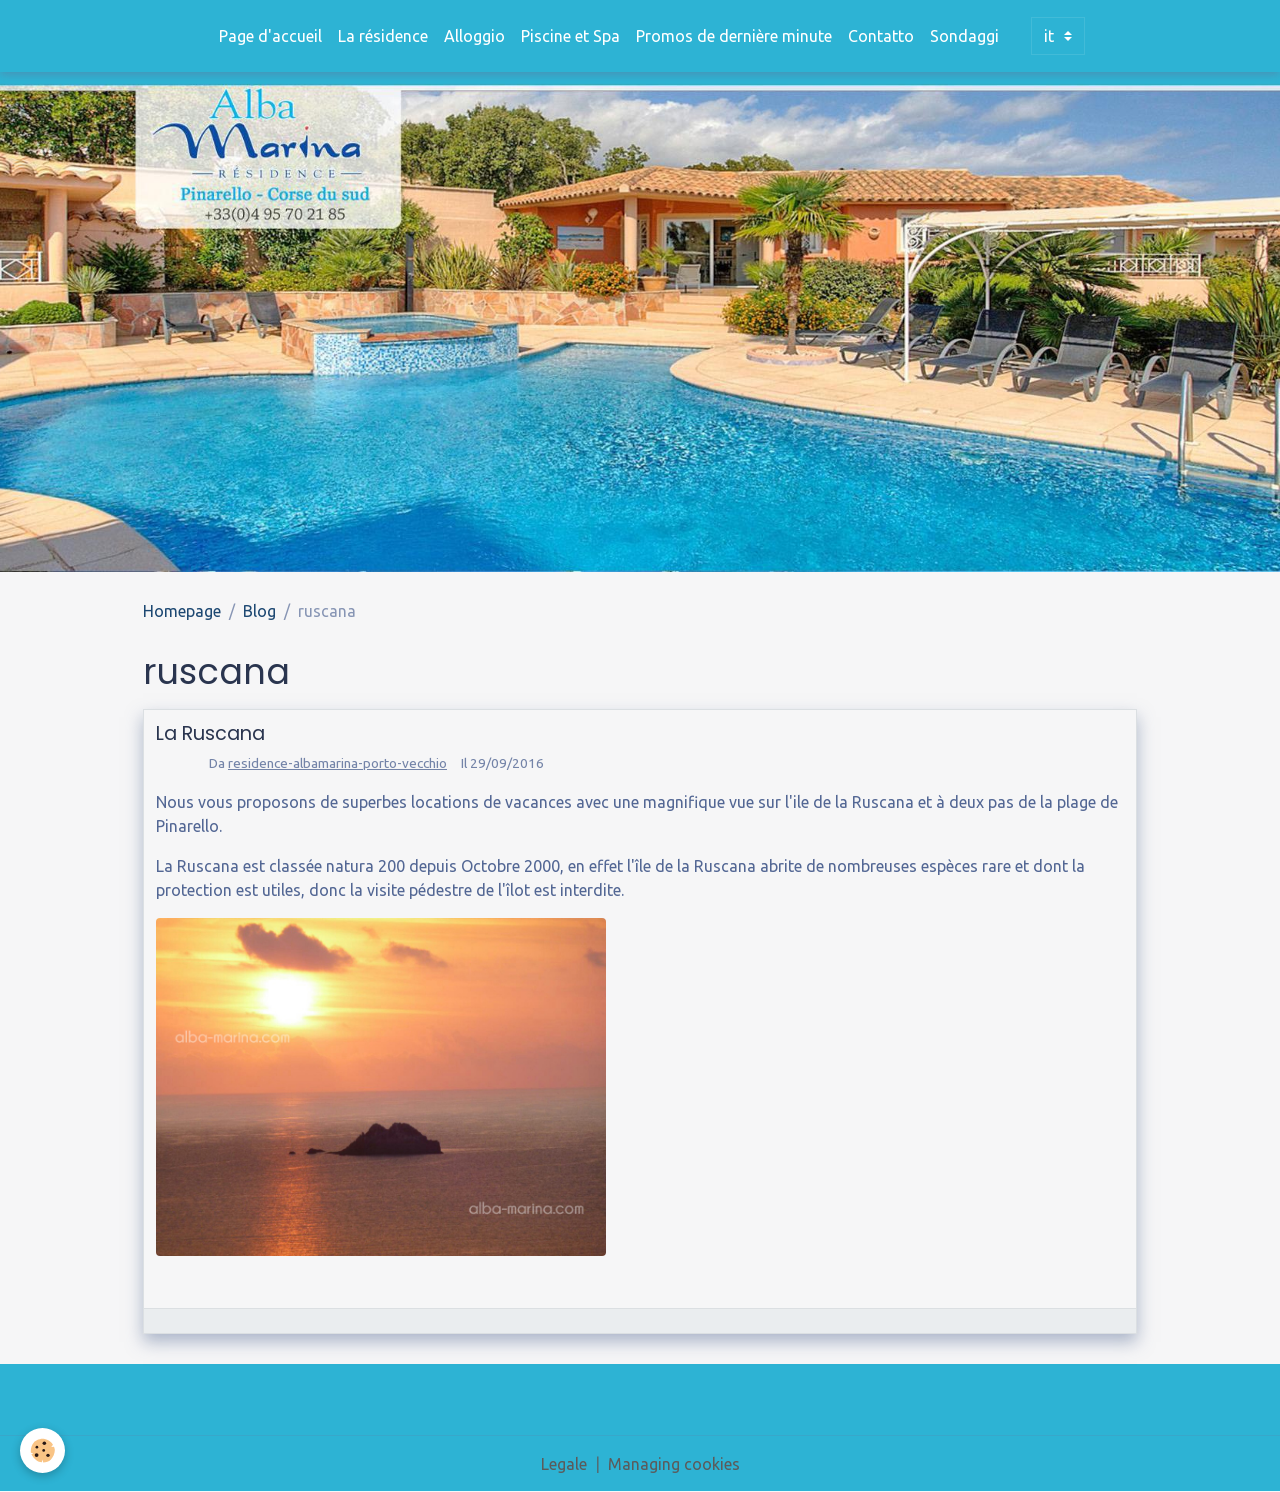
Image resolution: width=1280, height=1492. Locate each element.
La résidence (383, 36)
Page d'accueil (270, 36)
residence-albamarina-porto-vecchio (337, 763)
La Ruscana (210, 733)
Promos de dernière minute (734, 36)
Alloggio (474, 36)
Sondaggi (964, 36)
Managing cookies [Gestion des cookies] (674, 1464)
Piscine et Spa (570, 36)
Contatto (881, 36)
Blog (259, 611)
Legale (564, 1464)
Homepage (182, 611)
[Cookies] (42, 1450)
